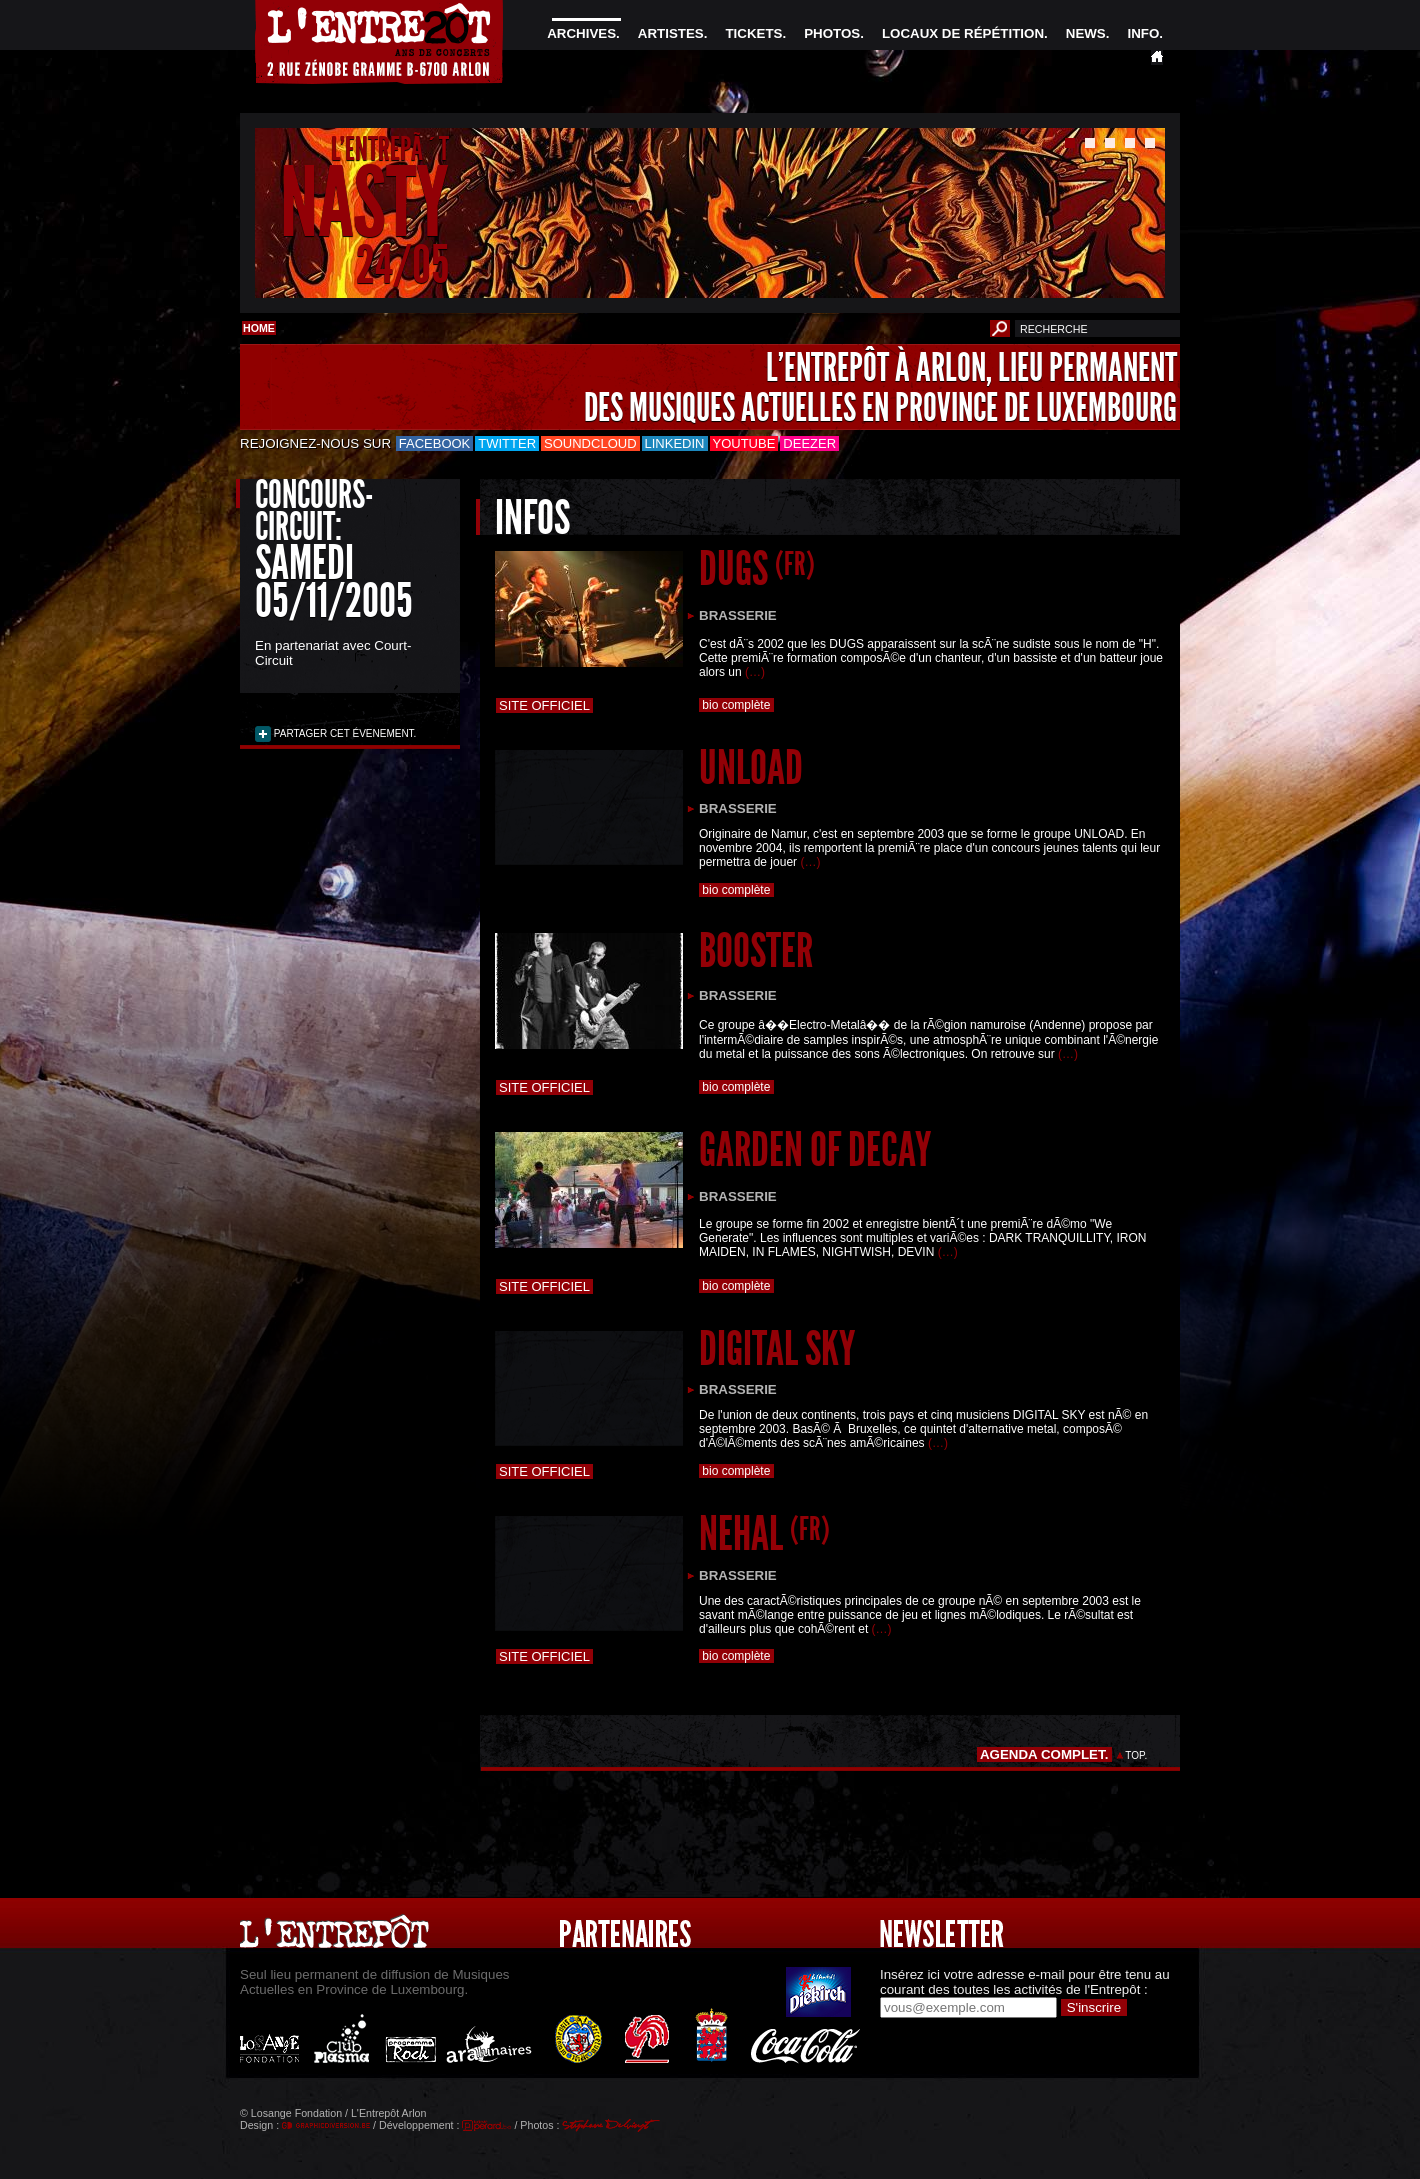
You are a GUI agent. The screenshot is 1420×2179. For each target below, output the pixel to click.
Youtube (744, 443)
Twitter (507, 443)
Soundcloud (590, 443)
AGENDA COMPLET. (1044, 1754)
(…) (755, 672)
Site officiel (544, 705)
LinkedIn (675, 443)
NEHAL (764, 1533)
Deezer (809, 443)
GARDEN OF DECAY (815, 1149)
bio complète (736, 705)
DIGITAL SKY (777, 1348)
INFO (1143, 33)
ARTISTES (671, 33)
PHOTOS (832, 33)
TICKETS (753, 33)
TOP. (1136, 1755)
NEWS (1086, 33)
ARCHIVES (581, 33)
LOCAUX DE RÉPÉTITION (963, 33)
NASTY (364, 203)
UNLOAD (751, 767)
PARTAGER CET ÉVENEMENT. (343, 733)
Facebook (435, 443)
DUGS (757, 568)
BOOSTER (756, 950)
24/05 (402, 264)
